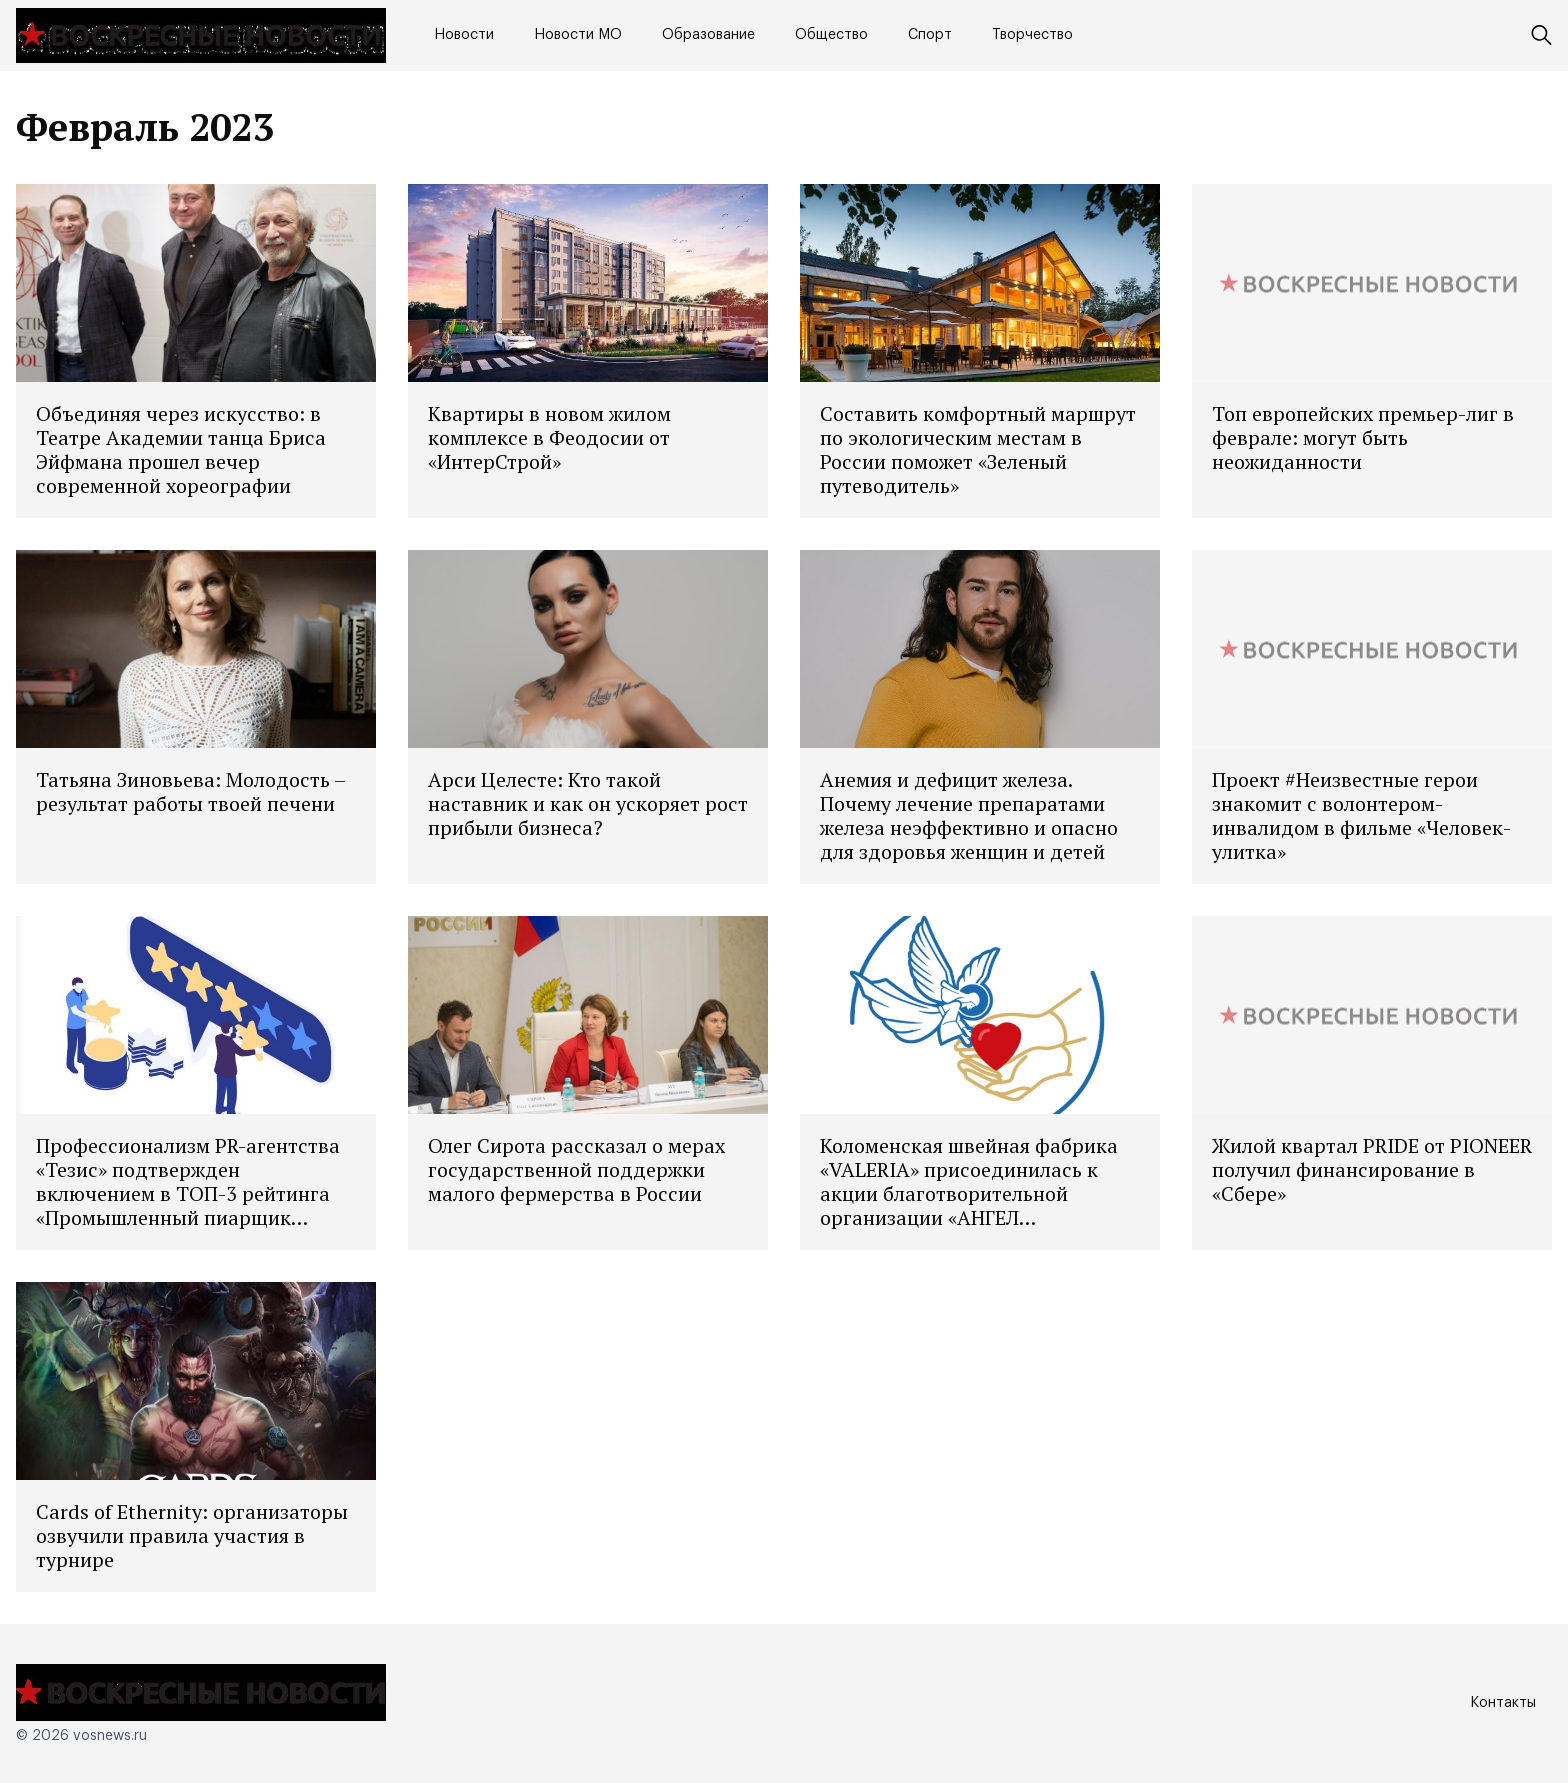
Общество (831, 35)
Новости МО (578, 35)
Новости (464, 35)
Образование (708, 35)
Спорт (930, 35)
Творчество (1032, 35)
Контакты (1503, 1703)
